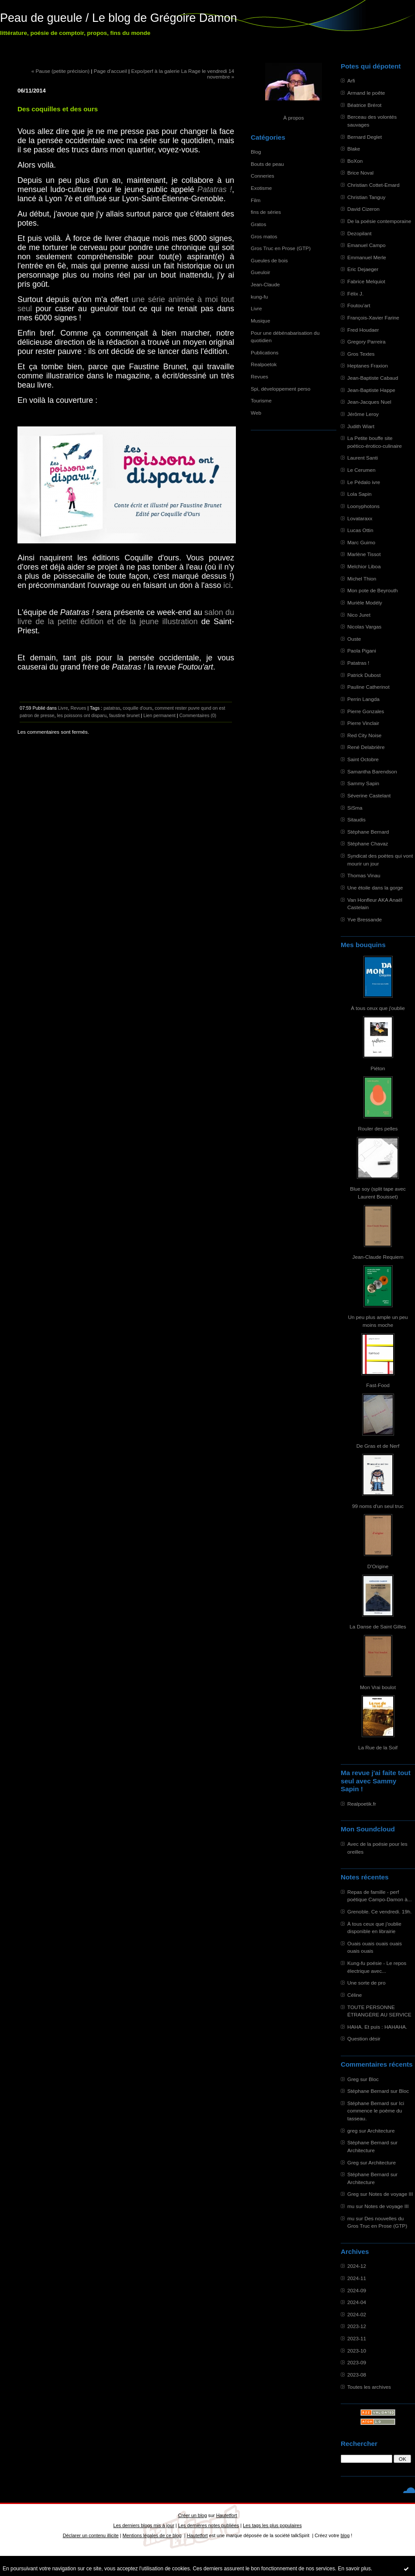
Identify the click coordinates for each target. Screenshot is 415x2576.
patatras (112, 708)
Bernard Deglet (364, 137)
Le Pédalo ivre (363, 482)
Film (255, 200)
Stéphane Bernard (368, 832)
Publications (264, 352)
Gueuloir (260, 272)
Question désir (363, 2038)
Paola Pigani (361, 650)
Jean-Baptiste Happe (371, 390)
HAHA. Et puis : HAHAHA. (377, 2027)
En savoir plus (354, 2569)
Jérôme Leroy (363, 414)
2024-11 (356, 2278)
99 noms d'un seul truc (378, 1506)
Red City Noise (364, 735)
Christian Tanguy (366, 197)
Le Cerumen (361, 470)
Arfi (351, 80)
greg (352, 2130)
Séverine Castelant (369, 795)
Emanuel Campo (366, 245)
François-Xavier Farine (373, 317)
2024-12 (356, 2266)
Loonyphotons (363, 506)
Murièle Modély (364, 602)
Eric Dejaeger (362, 269)
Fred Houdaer (363, 330)
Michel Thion (361, 578)
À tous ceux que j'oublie (378, 1008)
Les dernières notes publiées (208, 2525)
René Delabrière (366, 747)
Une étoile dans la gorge (375, 887)
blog (345, 2535)
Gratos (258, 224)
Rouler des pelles (378, 1128)
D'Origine (378, 1566)
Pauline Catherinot (368, 687)
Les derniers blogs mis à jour (143, 2525)
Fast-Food (378, 1385)
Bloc (374, 2079)
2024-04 (356, 2302)
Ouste (354, 639)
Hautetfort (226, 2515)
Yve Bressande (364, 919)
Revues (259, 376)
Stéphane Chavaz (367, 843)
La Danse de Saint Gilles (377, 1626)
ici (227, 585)
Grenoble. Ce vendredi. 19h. (379, 1911)
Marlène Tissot (363, 554)
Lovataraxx (359, 518)
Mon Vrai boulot (378, 1687)
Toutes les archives (369, 2387)
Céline (354, 1995)
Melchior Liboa (363, 566)
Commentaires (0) (197, 715)
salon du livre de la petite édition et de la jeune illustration (125, 617)
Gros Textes (360, 354)
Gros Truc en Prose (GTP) (281, 248)
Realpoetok (264, 364)
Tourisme (261, 400)
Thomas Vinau (363, 875)
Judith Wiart (360, 426)
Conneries (262, 176)
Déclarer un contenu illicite (91, 2535)
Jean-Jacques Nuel (369, 402)
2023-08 (356, 2374)
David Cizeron (363, 209)
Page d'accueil (110, 71)
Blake (353, 148)
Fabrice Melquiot (366, 281)
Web (256, 413)
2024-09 (356, 2290)
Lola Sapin (359, 494)
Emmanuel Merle (366, 257)
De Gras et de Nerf (378, 1446)
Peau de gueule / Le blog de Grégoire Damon (118, 17)
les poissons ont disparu (82, 715)
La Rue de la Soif (378, 1747)
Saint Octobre (363, 759)
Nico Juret (358, 615)
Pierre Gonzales (365, 711)
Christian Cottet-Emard (373, 185)
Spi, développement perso (281, 389)
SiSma (355, 808)
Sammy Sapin (363, 783)
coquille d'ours (137, 708)
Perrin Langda (363, 699)
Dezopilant (359, 233)
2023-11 (356, 2338)
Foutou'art (358, 305)
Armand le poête (366, 93)
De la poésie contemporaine (379, 221)
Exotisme (261, 188)
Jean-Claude (265, 284)
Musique (260, 320)
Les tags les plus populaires (272, 2525)
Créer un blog (192, 2515)
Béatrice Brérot (364, 105)
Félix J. (355, 293)
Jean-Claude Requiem (378, 1257)
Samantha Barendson (372, 771)
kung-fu (259, 296)
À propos (293, 117)
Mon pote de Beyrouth (372, 590)
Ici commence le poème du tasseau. (375, 2110)
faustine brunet (124, 715)
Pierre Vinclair (363, 723)
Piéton (377, 1068)
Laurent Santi (362, 457)
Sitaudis (356, 819)
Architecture (381, 2130)
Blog (256, 152)
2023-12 (356, 2326)
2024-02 (356, 2314)
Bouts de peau (267, 164)
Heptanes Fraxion (367, 365)
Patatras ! (358, 663)
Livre (256, 308)
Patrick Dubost (363, 675)
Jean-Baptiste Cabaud (372, 378)
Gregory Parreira (366, 341)
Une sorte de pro (366, 1982)
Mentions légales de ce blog (151, 2535)
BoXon (355, 161)
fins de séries (266, 212)
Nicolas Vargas (364, 626)
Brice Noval (360, 172)
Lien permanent (159, 715)
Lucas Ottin (360, 530)
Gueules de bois (269, 260)
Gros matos (264, 236)
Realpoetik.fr (361, 1804)
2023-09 (356, 2362)
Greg (353, 2079)
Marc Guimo (361, 542)
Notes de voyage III (391, 2194)
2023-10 (356, 2350)
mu (350, 2206)
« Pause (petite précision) (60, 71)
